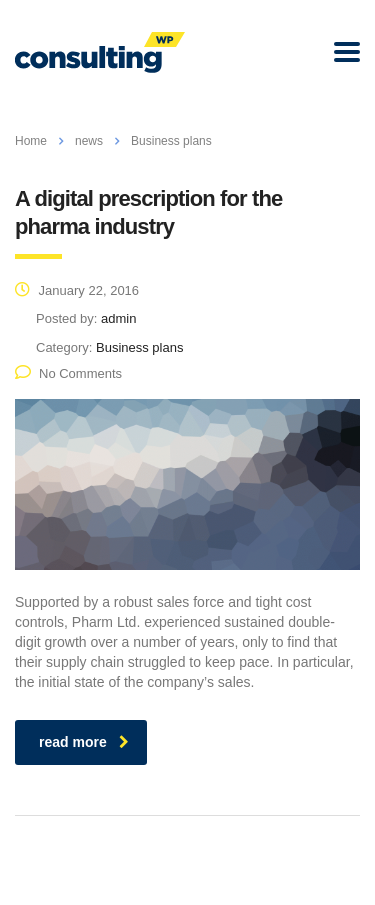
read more (84, 742)
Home (31, 141)
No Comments (68, 373)
